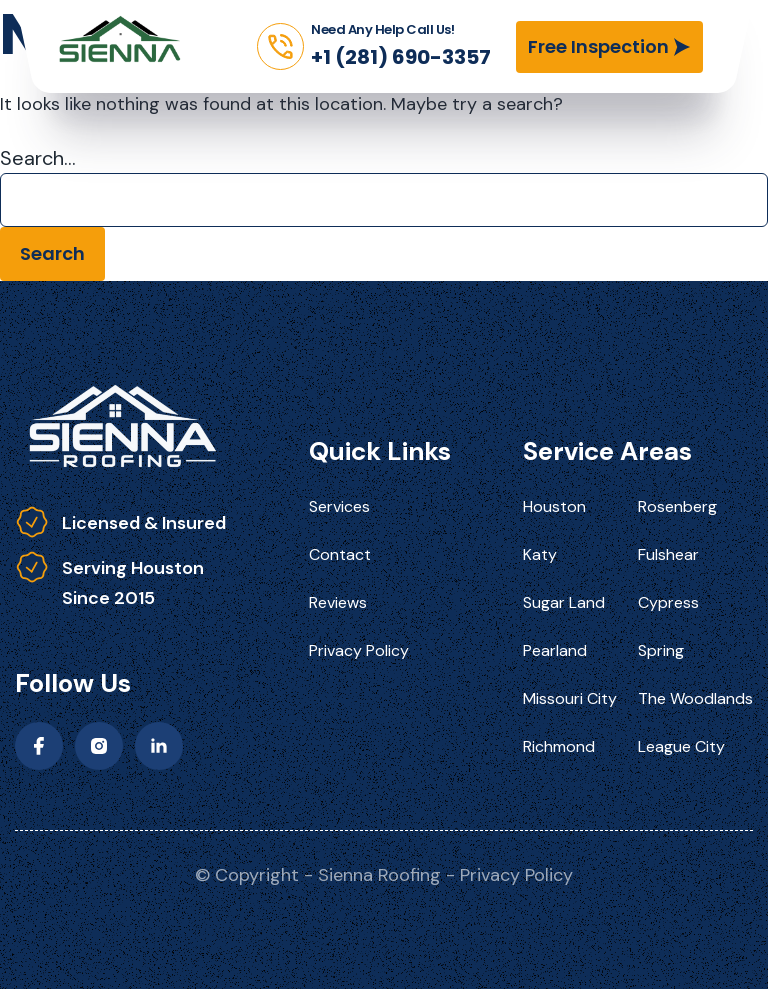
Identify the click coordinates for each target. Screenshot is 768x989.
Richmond (559, 746)
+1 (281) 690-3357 (401, 57)
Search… (38, 158)
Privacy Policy (359, 650)
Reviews (338, 602)
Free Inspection (598, 46)
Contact (340, 554)
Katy (540, 554)
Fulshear (668, 554)
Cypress (668, 602)
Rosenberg (677, 506)
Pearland (555, 650)
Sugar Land (564, 602)
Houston (554, 506)
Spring (661, 650)
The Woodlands (695, 698)
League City (681, 746)
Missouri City (570, 698)
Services (339, 506)
